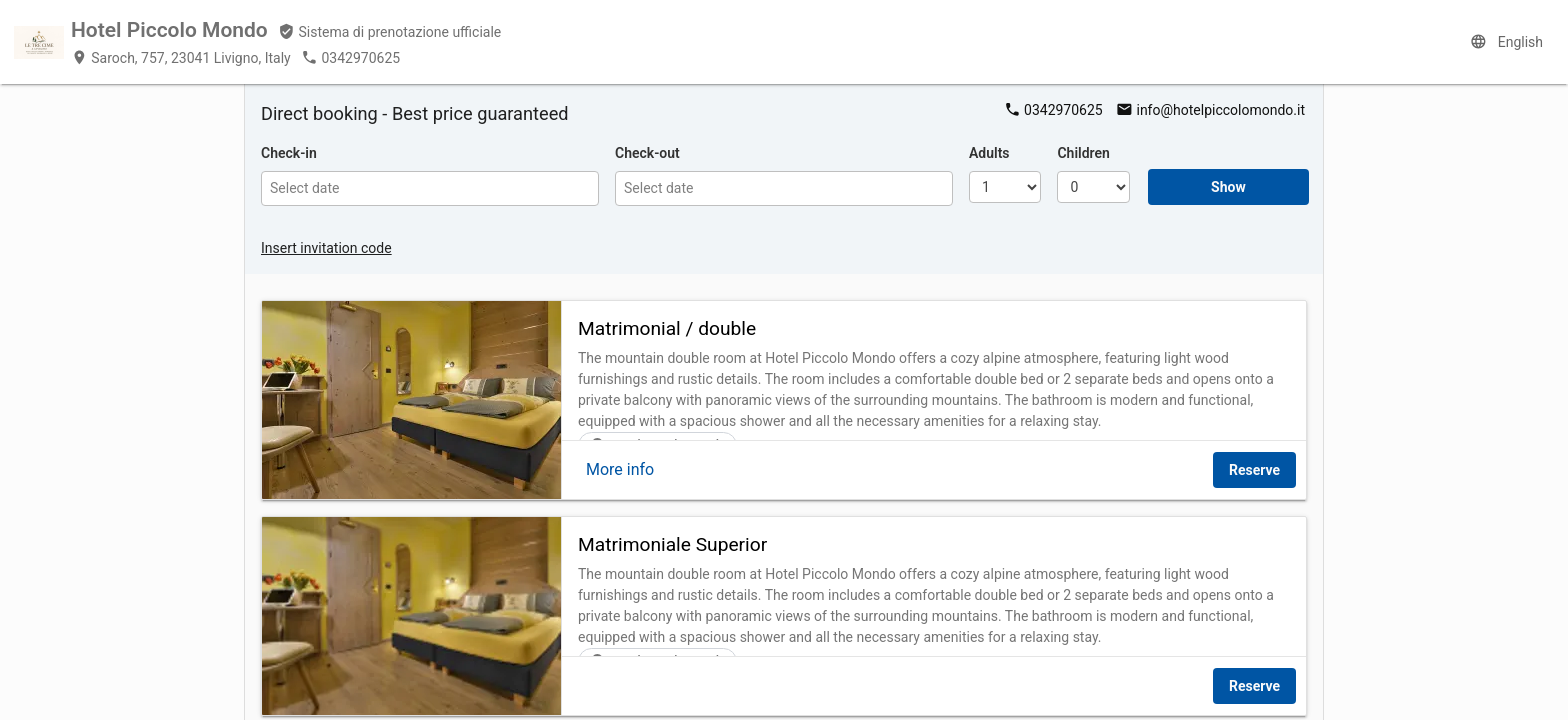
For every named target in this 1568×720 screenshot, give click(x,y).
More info (620, 469)
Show (1228, 187)
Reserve (1254, 470)
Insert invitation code (326, 248)
